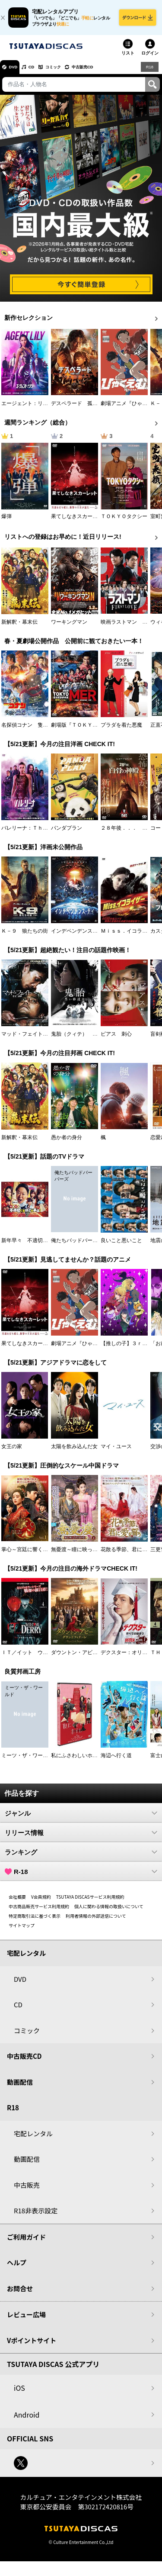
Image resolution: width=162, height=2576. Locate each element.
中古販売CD (106, 71)
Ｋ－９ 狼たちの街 (24, 936)
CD (40, 71)
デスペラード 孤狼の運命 (82, 409)
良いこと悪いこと (121, 1246)
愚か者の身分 (66, 1143)
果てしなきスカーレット (79, 521)
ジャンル (81, 1818)
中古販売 (27, 2190)
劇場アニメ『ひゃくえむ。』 (84, 1349)
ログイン (150, 58)
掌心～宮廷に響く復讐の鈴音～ (37, 1555)
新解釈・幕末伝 (19, 627)
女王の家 (11, 1452)
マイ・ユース (116, 1452)
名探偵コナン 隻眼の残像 (32, 730)
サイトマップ (22, 1930)
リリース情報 (81, 1837)
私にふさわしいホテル (77, 1761)
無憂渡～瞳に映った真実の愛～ (87, 1555)
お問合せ (20, 2293)
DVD (17, 71)
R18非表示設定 (35, 2215)
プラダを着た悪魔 (121, 730)
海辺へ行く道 (116, 1761)
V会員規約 (41, 1902)
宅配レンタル (33, 2138)
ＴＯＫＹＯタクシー (124, 521)
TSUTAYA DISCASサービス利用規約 (90, 1902)
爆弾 (6, 521)
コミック (68, 71)
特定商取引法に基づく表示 (34, 1921)
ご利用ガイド (26, 2242)
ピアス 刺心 (116, 1039)
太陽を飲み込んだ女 (74, 1452)
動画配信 (20, 2087)
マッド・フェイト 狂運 (29, 1039)
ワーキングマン (69, 627)
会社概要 (17, 1902)
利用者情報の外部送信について (96, 1921)
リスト (127, 58)
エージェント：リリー (27, 409)
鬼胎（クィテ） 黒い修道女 (84, 1039)
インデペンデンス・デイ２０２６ (90, 936)
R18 (149, 71)
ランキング (81, 1857)
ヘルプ (16, 2267)
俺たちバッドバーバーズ (79, 1246)
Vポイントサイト (31, 2345)
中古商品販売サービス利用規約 (39, 1911)
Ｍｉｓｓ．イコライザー (129, 936)
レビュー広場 (26, 2319)
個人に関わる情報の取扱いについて (108, 1911)
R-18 (81, 1876)
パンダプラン (66, 833)
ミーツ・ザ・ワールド (27, 1761)
